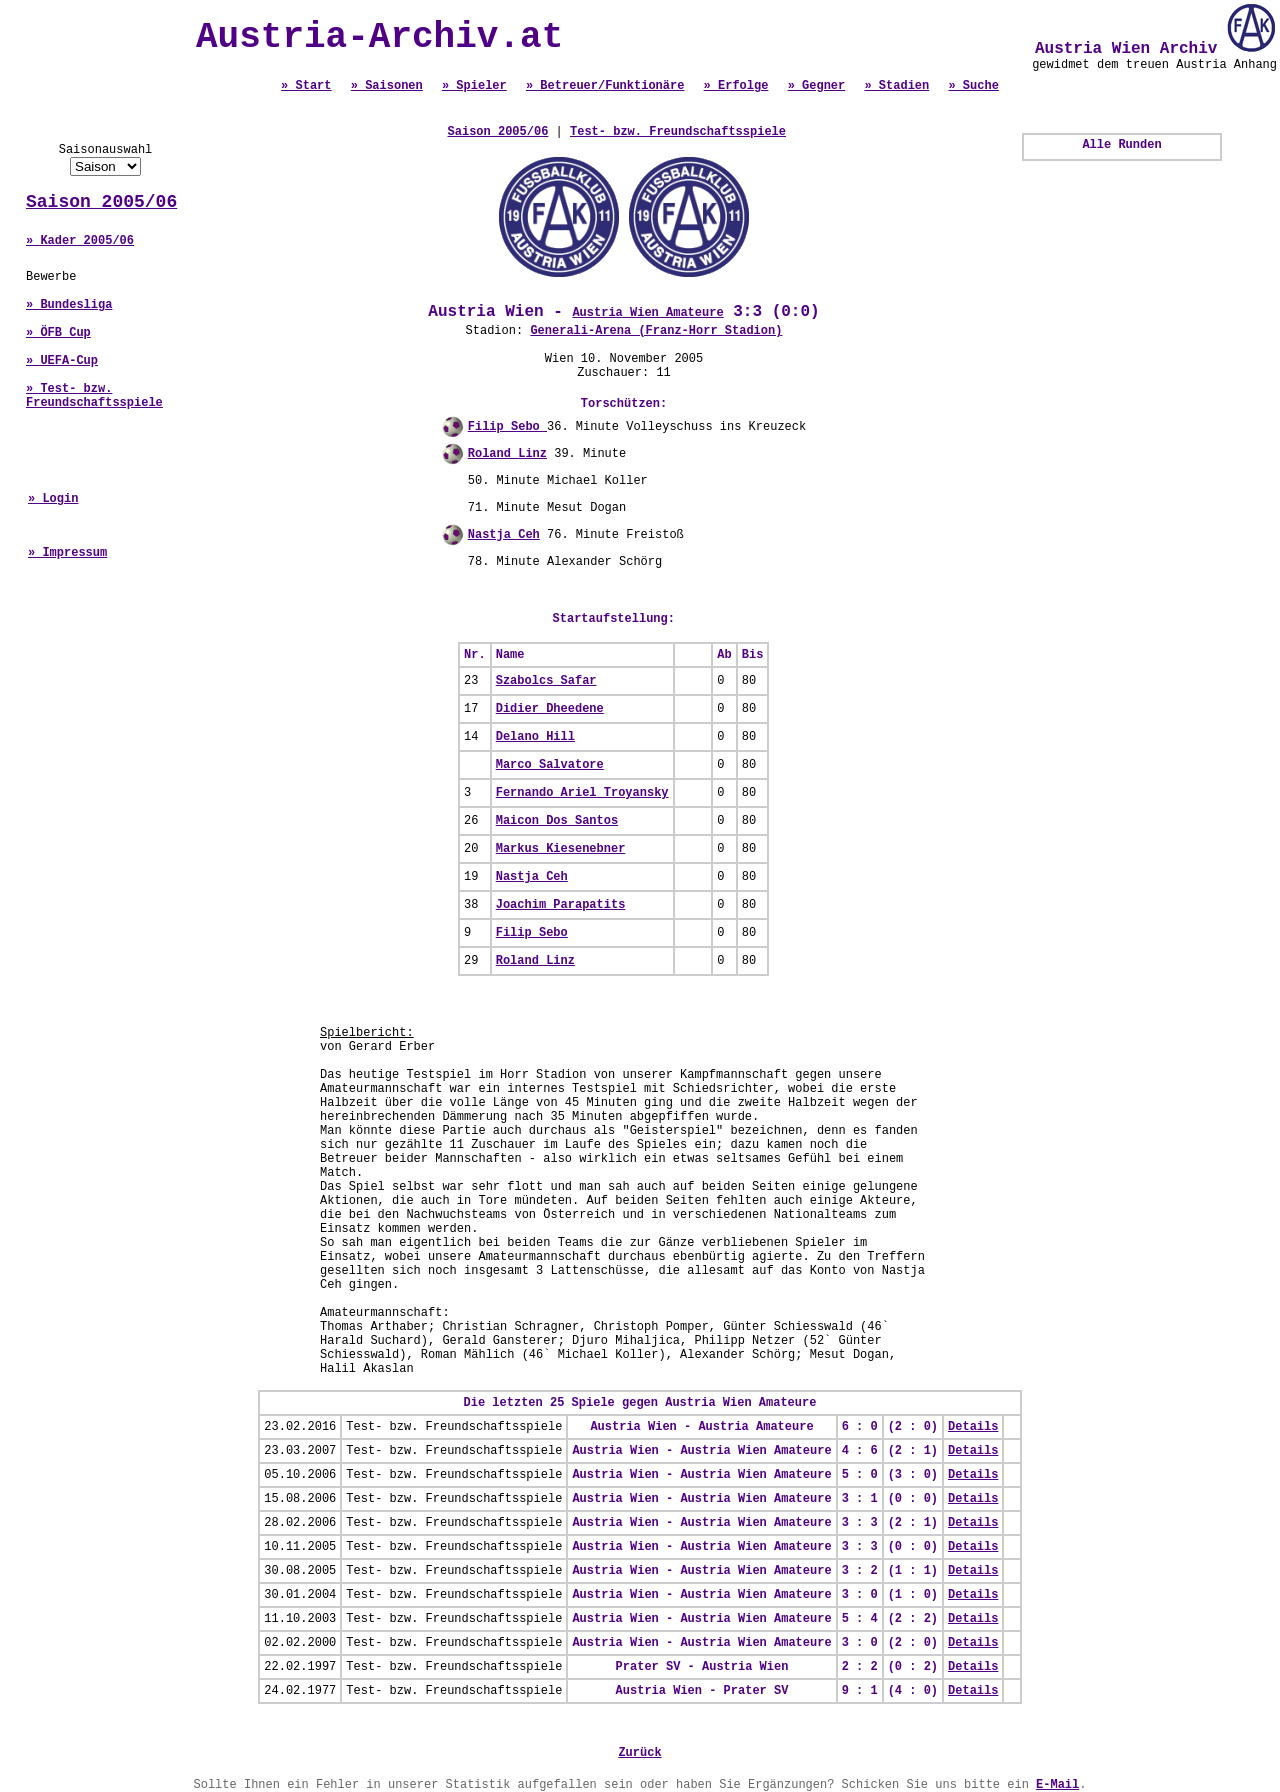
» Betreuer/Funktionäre (605, 86)
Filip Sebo (507, 427)
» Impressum (67, 553)
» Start (306, 86)
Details (973, 1427)
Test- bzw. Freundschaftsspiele (678, 132)
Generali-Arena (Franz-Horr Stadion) (656, 331)
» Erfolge (736, 86)
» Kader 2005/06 (80, 241)
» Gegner (817, 86)
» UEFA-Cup (62, 361)
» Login (53, 499)
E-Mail (1057, 1785)
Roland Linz (507, 454)
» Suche (973, 86)
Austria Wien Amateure (647, 313)
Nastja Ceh (504, 535)
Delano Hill (535, 737)
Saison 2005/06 (101, 202)
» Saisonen (387, 86)
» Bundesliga (69, 305)
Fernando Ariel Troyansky (582, 793)
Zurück (639, 1753)
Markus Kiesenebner (561, 849)
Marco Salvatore (550, 765)
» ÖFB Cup (58, 333)
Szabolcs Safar (546, 681)
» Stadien (896, 86)
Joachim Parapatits (561, 905)
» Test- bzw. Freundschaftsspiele (94, 396)
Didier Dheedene (550, 709)
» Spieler (474, 86)
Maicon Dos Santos (557, 821)
